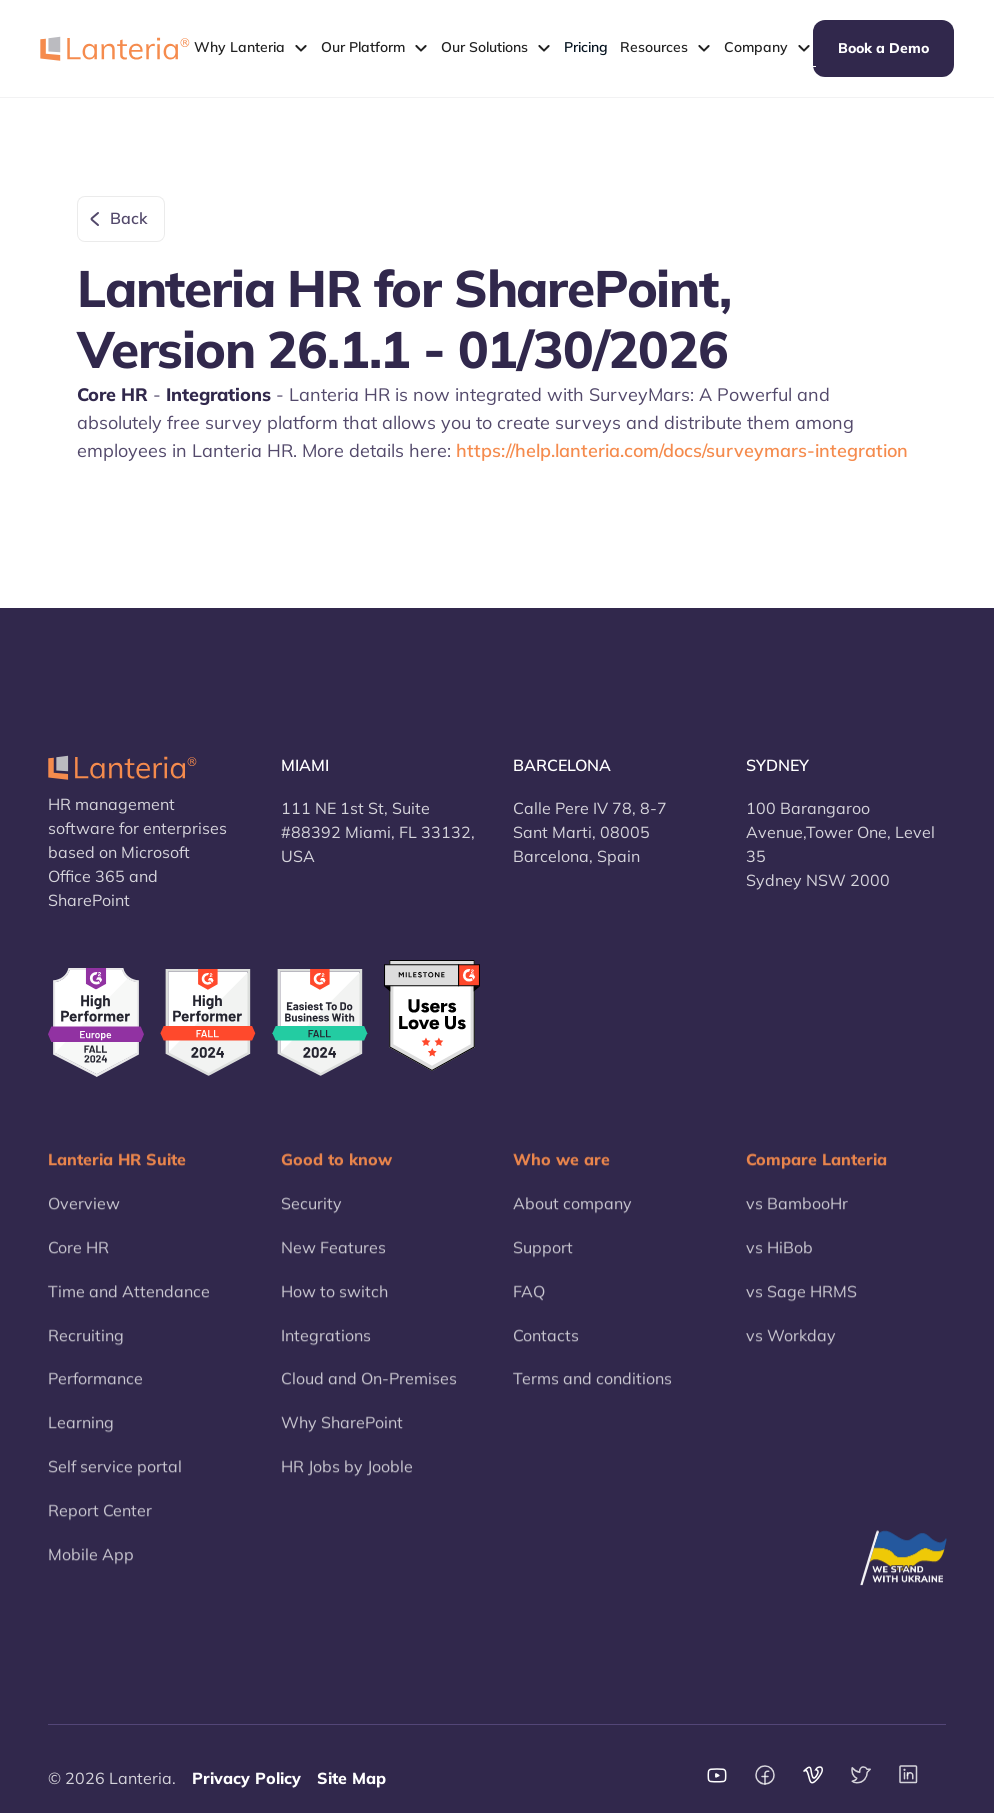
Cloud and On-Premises (369, 1390)
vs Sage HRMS (801, 1302)
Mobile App (91, 1565)
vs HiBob (779, 1258)
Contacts (546, 1346)
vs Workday (791, 1346)
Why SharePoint (342, 1433)
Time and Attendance (129, 1302)
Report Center (100, 1521)
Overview (84, 1214)
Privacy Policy (246, 1778)
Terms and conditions (592, 1390)
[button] (251, 48)
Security (311, 1214)
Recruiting (86, 1346)
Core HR (78, 1258)
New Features (333, 1258)
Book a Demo (883, 48)
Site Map (351, 1778)
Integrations (326, 1346)
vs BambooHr (797, 1214)
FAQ (529, 1302)
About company (572, 1214)
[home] (115, 48)
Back (129, 218)
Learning (81, 1433)
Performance (95, 1390)
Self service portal (115, 1477)
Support (543, 1258)
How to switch (334, 1302)
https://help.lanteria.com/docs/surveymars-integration (682, 450)
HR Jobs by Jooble (347, 1477)
